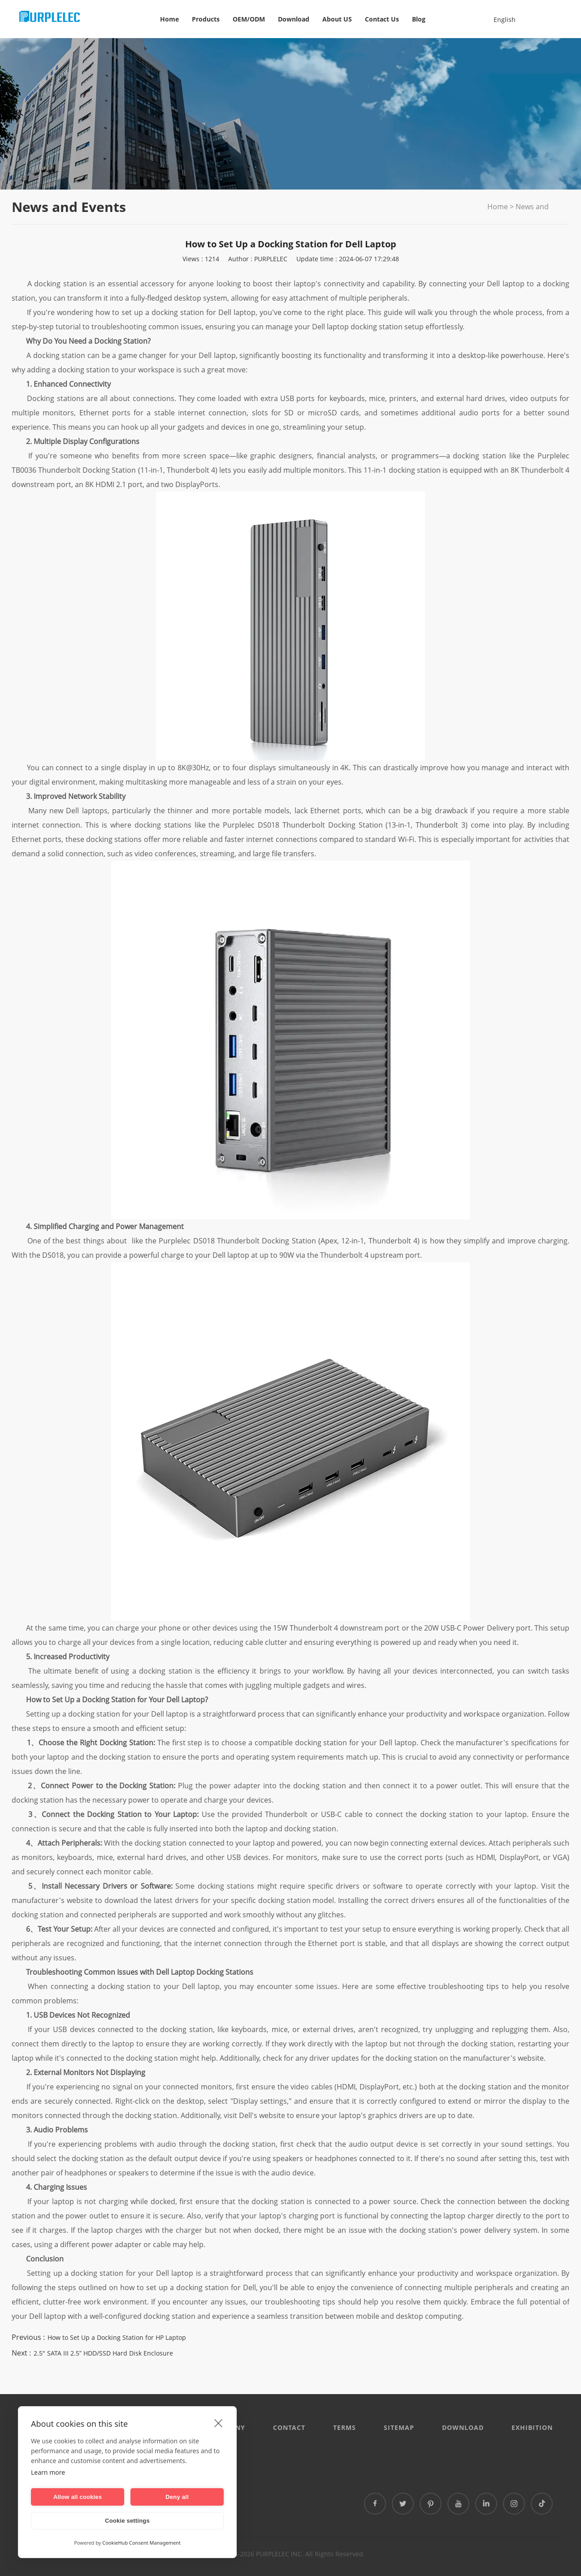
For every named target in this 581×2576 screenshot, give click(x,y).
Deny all (176, 2497)
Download (293, 19)
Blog (418, 19)
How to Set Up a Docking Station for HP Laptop (117, 2337)
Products (206, 19)
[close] (218, 2423)
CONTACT (289, 2427)
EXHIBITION (532, 2427)
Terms (344, 2427)
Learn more (48, 2472)
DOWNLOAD (463, 2427)
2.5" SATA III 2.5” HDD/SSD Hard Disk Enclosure (103, 2353)
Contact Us (382, 19)
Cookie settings (127, 2520)
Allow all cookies (77, 2497)
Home (169, 19)
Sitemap (399, 2427)
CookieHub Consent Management (141, 2542)
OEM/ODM (249, 19)
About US (337, 19)
